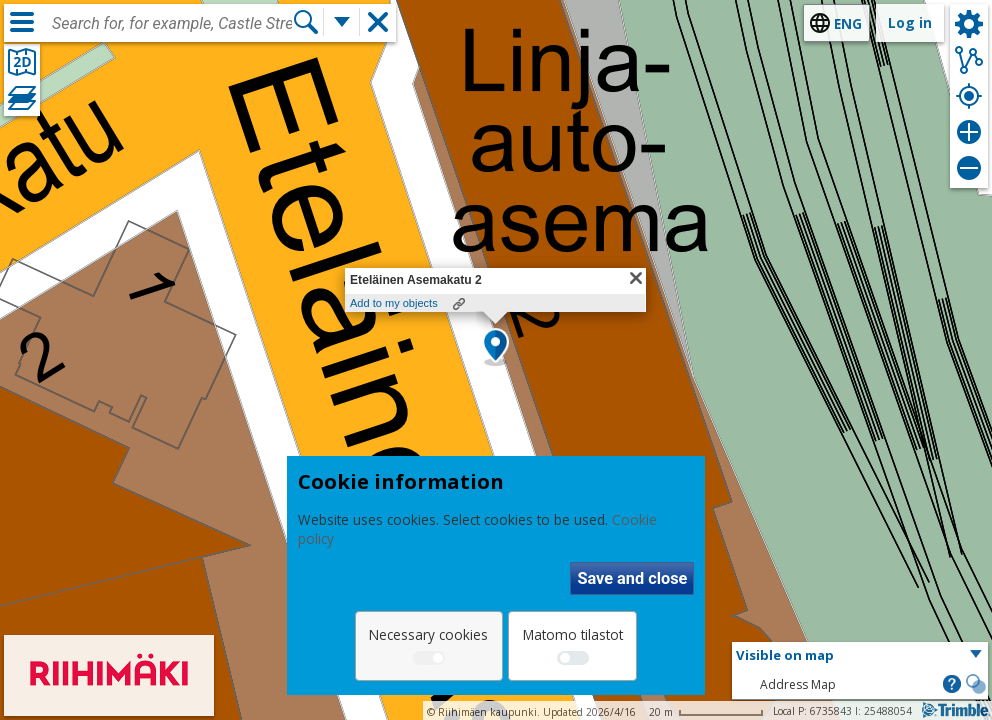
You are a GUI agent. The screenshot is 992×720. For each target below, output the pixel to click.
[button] (495, 347)
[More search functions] (342, 22)
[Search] (306, 22)
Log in (910, 22)
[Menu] (22, 22)
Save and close (632, 578)
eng (848, 23)
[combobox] (172, 24)
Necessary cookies (428, 634)
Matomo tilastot (573, 634)
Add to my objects (394, 303)
